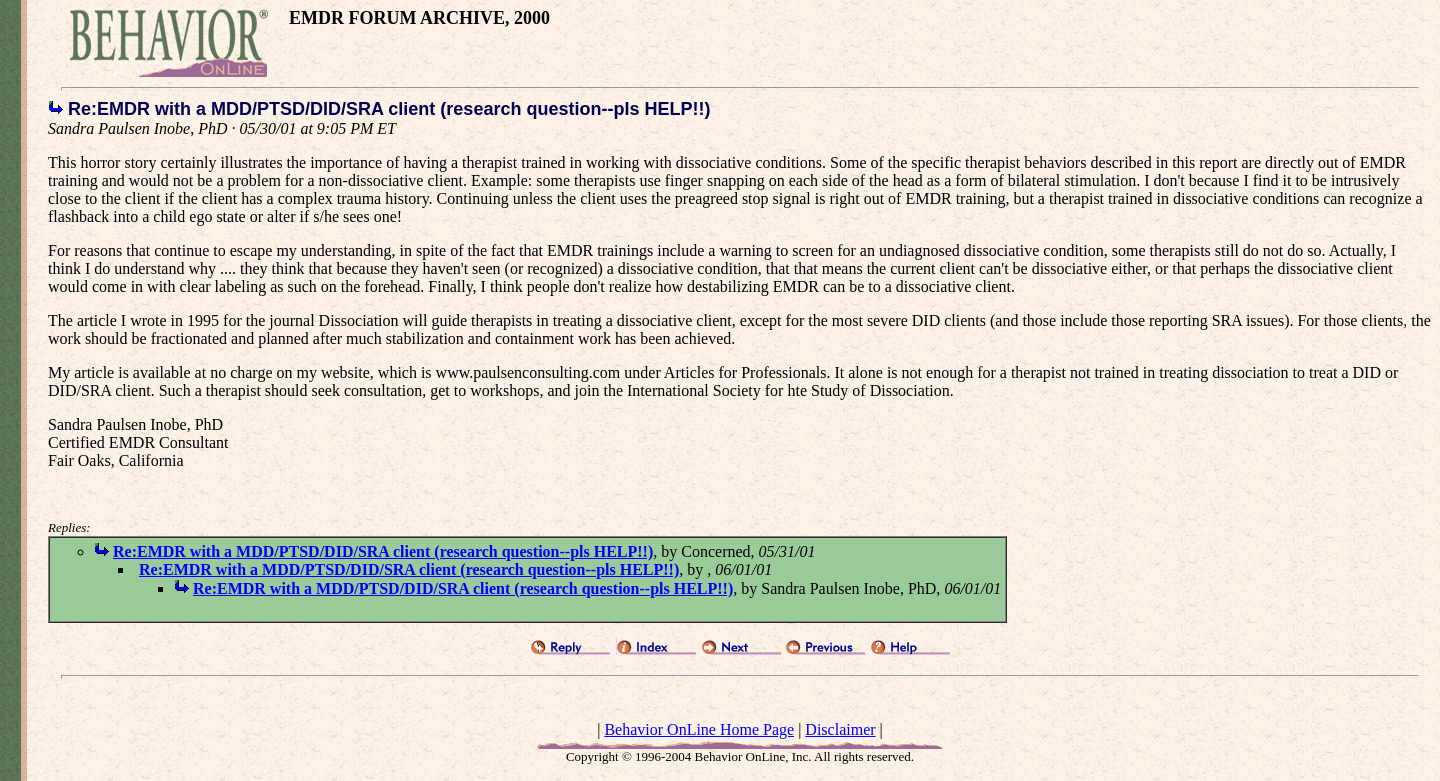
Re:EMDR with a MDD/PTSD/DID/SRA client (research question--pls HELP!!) (383, 551)
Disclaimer (840, 729)
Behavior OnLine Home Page (699, 729)
